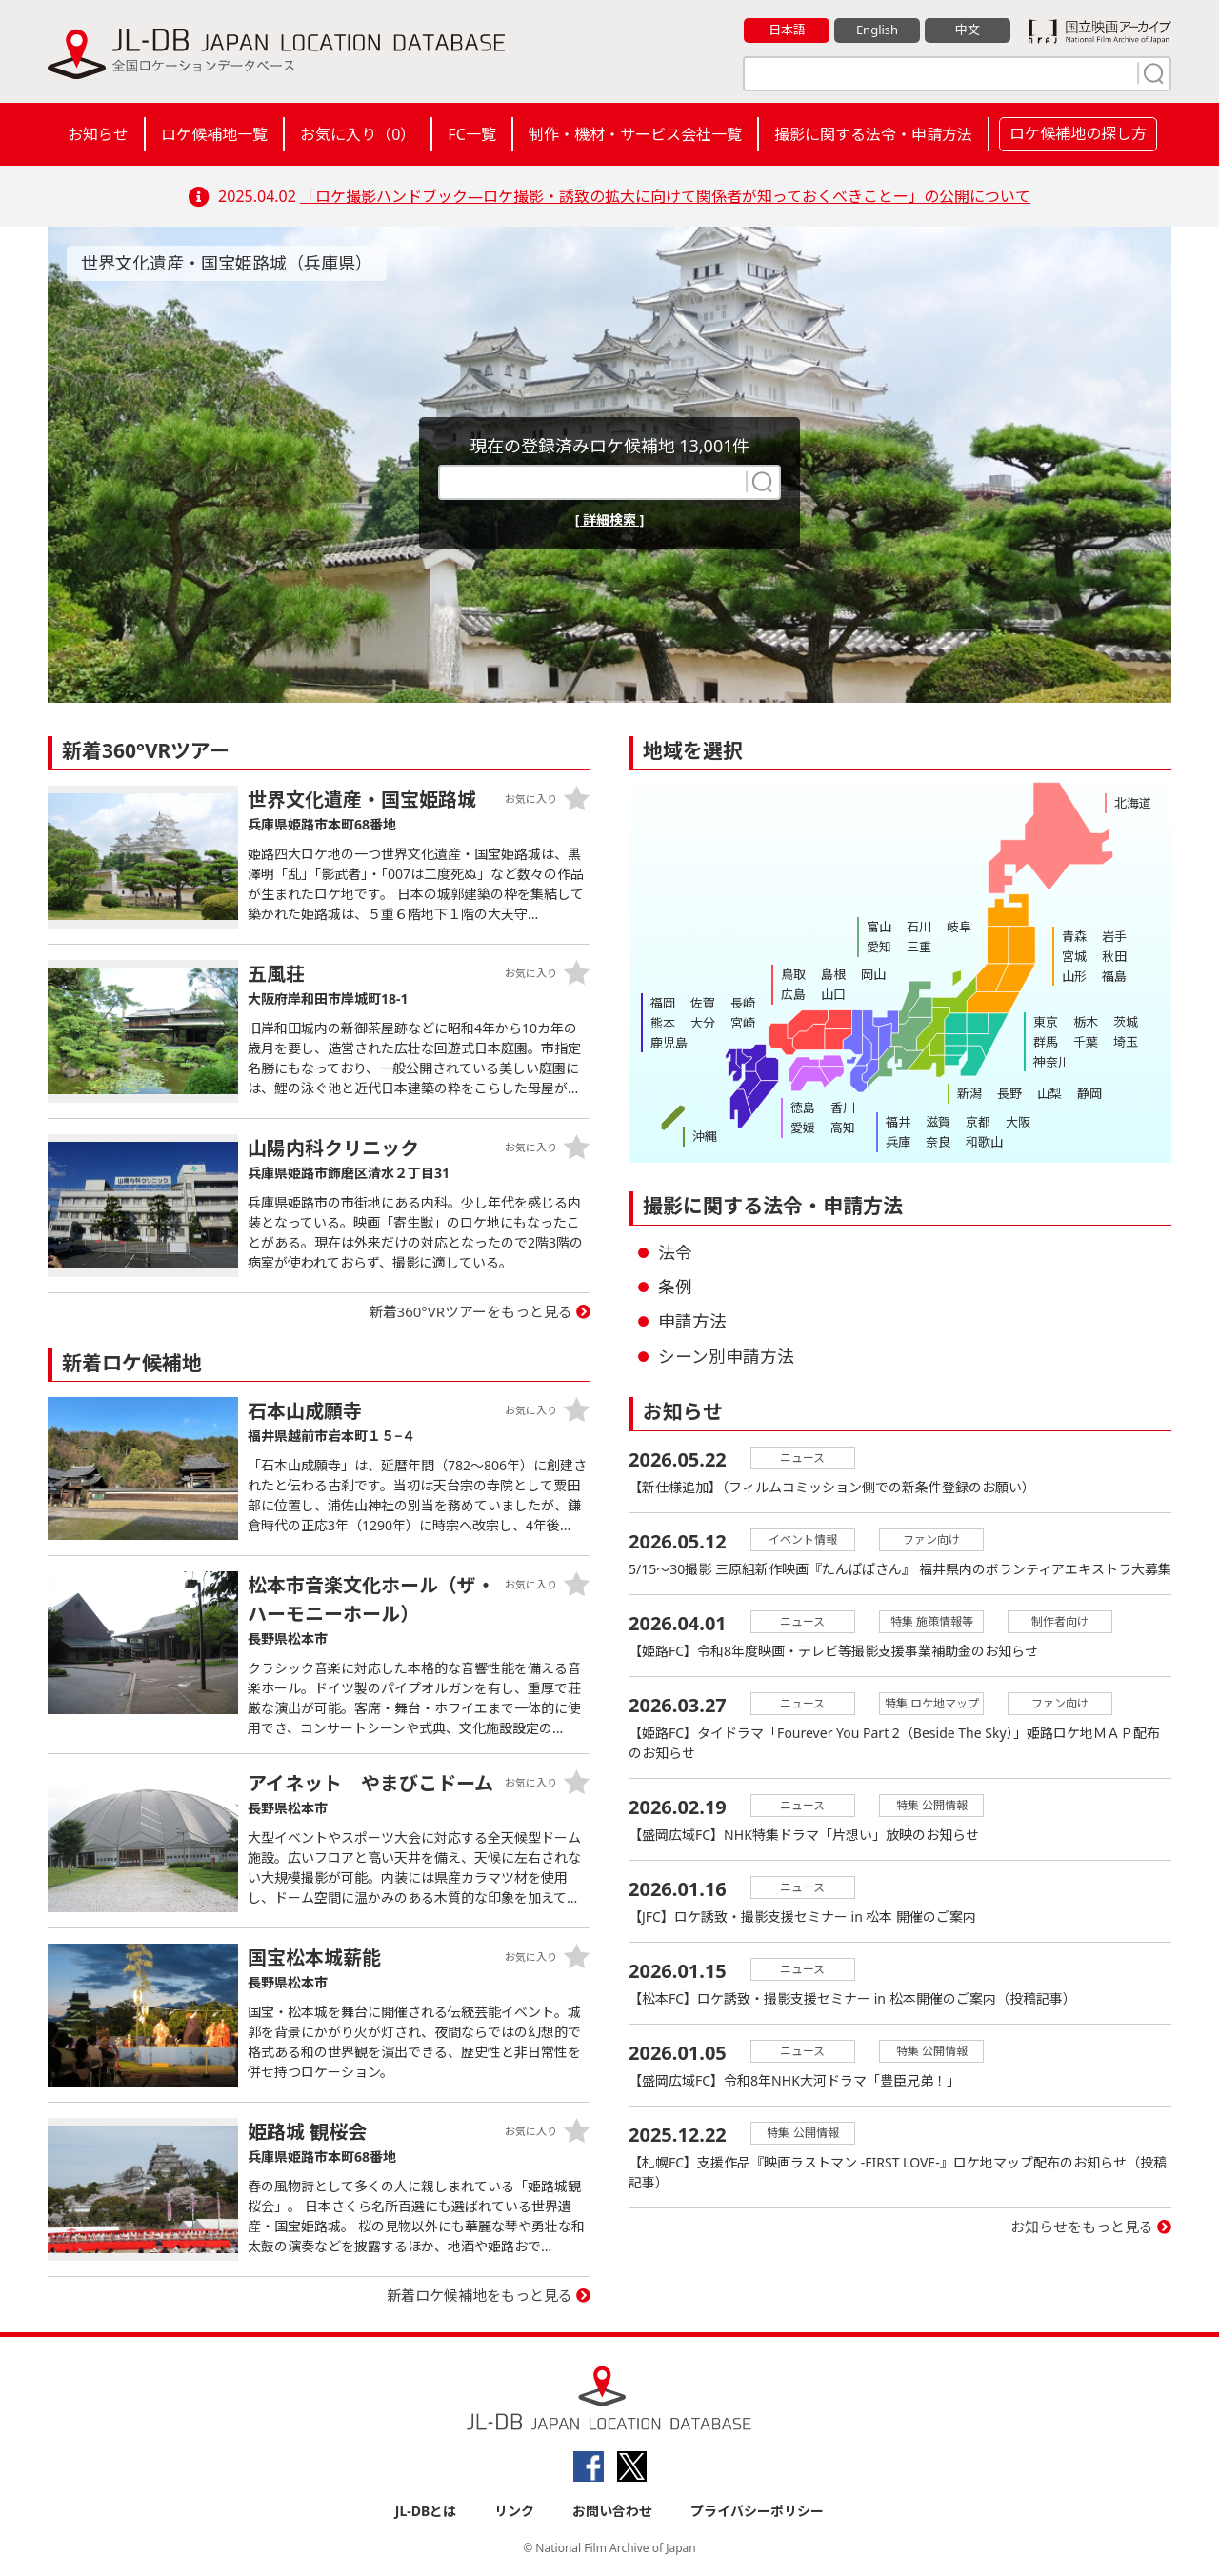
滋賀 (938, 1121)
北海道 (1132, 802)
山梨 (1049, 1093)
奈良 (938, 1141)
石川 (919, 926)
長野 (1009, 1093)
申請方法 (692, 1320)
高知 (842, 1127)
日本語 (787, 29)
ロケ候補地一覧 (214, 134)
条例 (675, 1286)
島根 (833, 974)
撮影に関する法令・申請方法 (873, 134)
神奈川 (1051, 1061)
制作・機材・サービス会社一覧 (635, 134)
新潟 (969, 1093)
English (877, 29)
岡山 (873, 974)
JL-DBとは (426, 2511)
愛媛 (802, 1127)
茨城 (1125, 1021)
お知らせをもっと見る (1081, 2226)
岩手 (1114, 936)
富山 (879, 926)
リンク (514, 2511)
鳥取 (793, 974)
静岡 (1089, 1093)
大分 (702, 1022)
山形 (1074, 976)
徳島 (802, 1107)
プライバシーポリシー (757, 2511)
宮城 (1074, 956)
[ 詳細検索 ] (610, 519)
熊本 (662, 1022)
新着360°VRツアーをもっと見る (471, 1311)
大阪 (1018, 1121)
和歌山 (984, 1141)
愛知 (879, 946)
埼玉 (1125, 1041)
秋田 (1114, 956)
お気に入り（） (357, 134)
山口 (833, 994)
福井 (898, 1121)
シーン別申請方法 (726, 1356)
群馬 (1045, 1041)
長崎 (742, 1002)
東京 (1045, 1021)
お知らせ (98, 134)
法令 (675, 1252)
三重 (919, 946)
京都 (978, 1121)
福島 (1114, 976)
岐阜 (959, 926)
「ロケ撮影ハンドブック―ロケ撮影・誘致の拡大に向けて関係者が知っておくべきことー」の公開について (665, 196)
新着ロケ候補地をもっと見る (479, 2295)
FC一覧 (471, 134)
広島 (793, 994)
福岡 (662, 1002)
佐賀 (702, 1002)
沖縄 (704, 1136)
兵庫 (898, 1141)
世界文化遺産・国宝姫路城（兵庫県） (226, 262)
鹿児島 (669, 1042)
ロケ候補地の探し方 (1078, 133)
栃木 (1085, 1021)
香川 (842, 1107)
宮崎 (742, 1022)
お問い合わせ (612, 2511)
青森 (1074, 936)
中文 (967, 29)
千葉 (1085, 1041)
